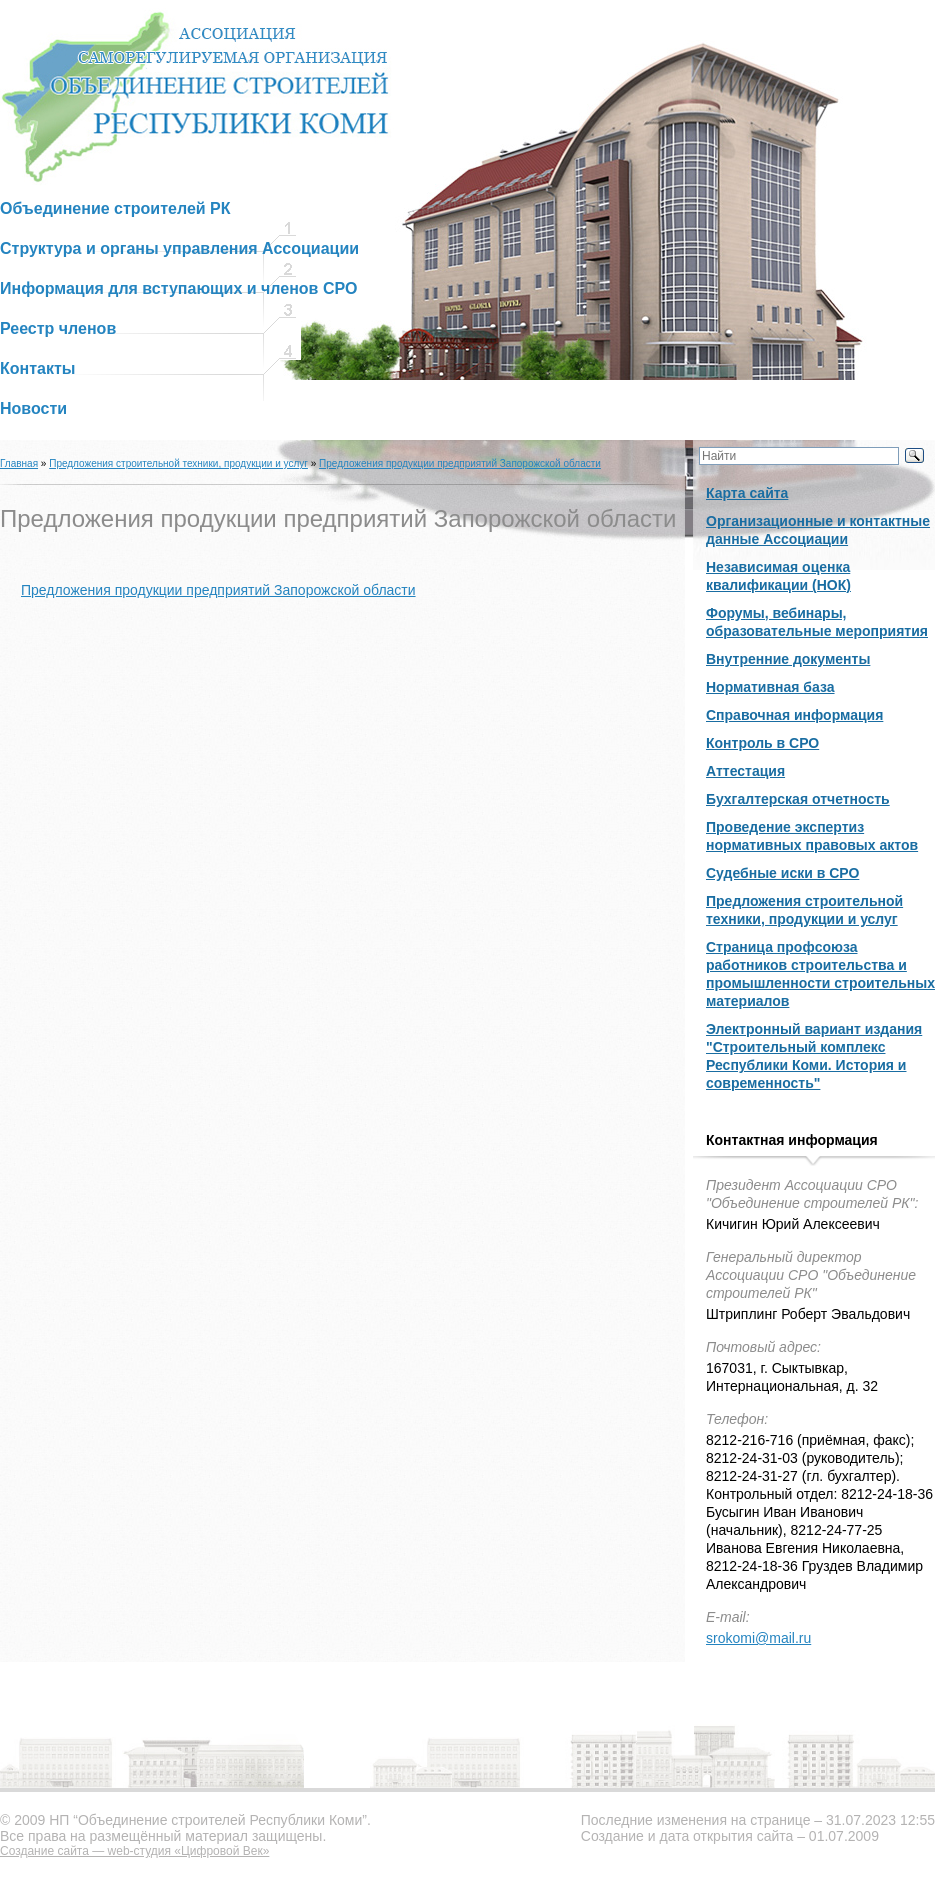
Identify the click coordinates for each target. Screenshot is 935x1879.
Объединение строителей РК (115, 208)
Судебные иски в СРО (782, 873)
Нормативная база (770, 687)
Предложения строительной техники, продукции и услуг (178, 463)
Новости (33, 408)
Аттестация (745, 771)
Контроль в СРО (762, 743)
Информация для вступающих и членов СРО (178, 288)
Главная (19, 463)
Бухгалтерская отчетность (798, 799)
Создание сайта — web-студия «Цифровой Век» (134, 1851)
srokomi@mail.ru (758, 1638)
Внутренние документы (788, 659)
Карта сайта (747, 493)
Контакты (37, 368)
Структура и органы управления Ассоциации (179, 248)
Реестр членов (58, 328)
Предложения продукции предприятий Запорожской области (460, 463)
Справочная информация (794, 715)
